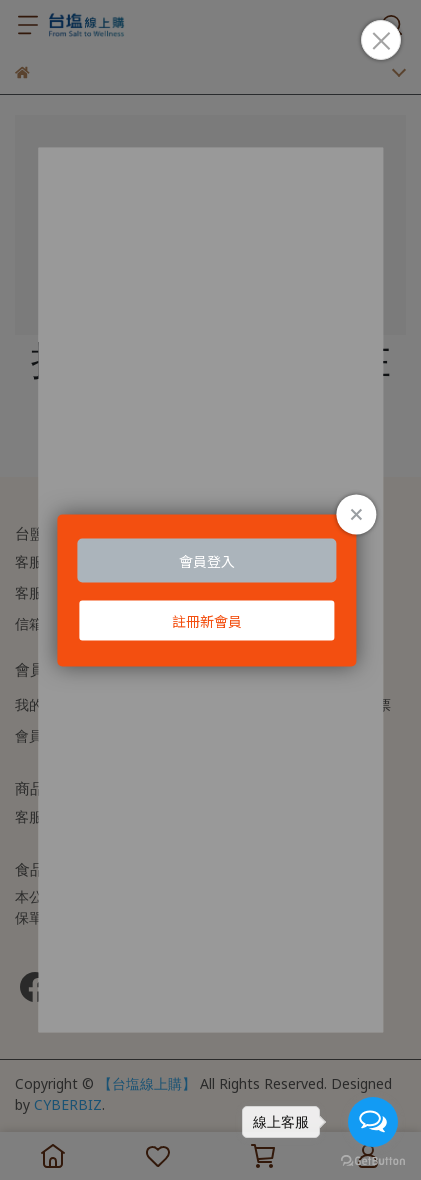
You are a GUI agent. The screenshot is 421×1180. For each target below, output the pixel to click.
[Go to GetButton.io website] (373, 1160)
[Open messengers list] (373, 1122)
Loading (210, 590)
